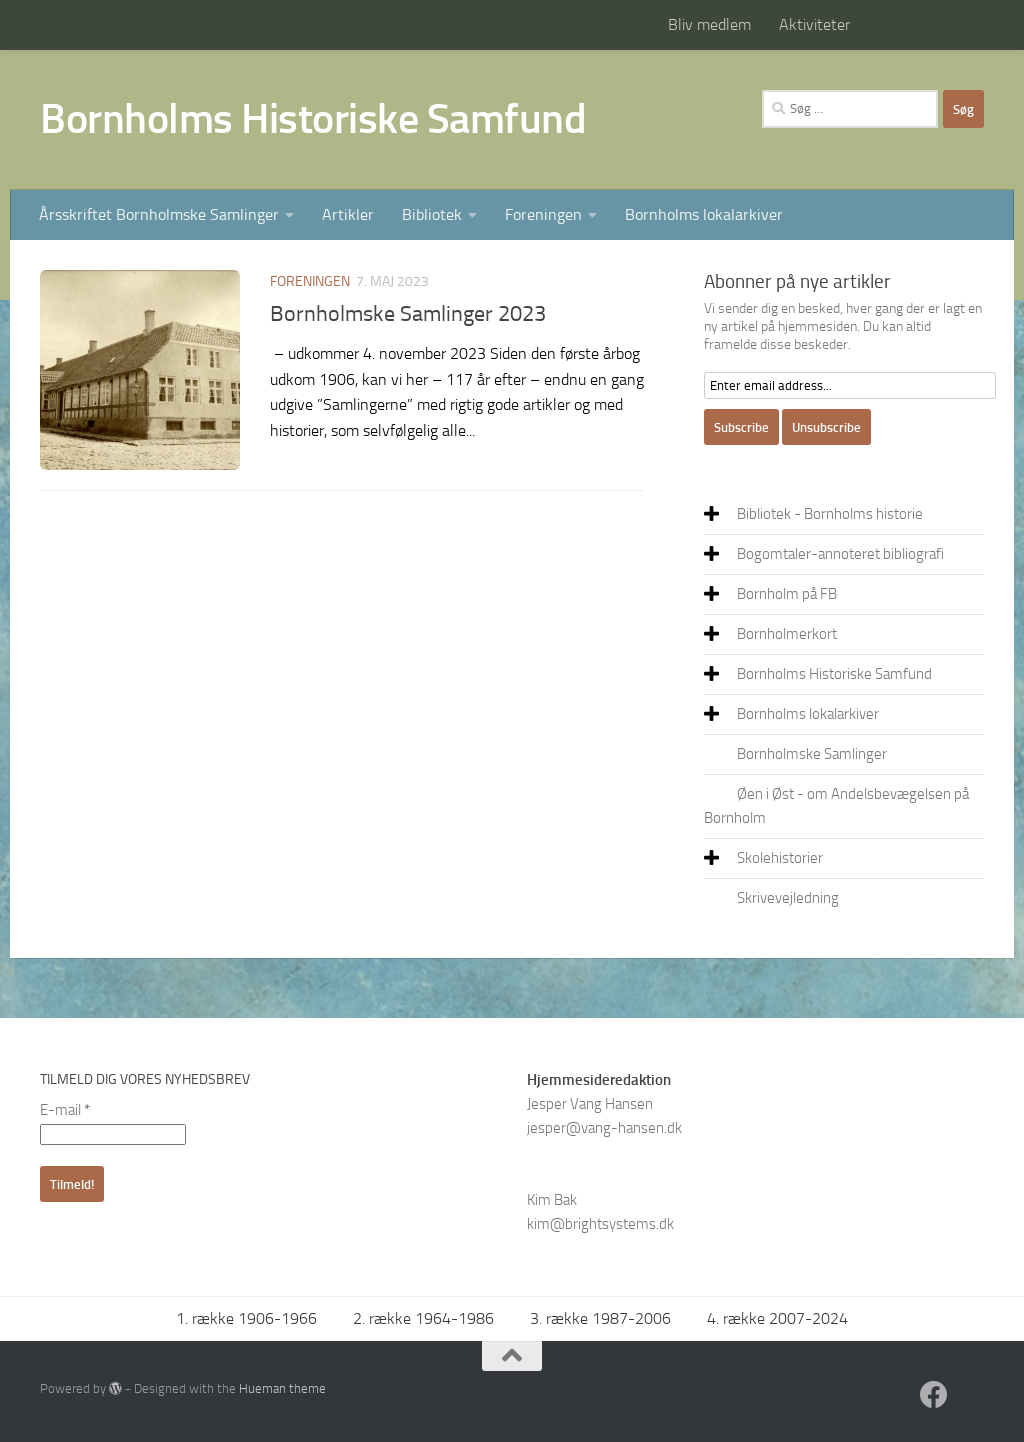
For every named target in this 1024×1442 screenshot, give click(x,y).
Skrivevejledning (788, 898)
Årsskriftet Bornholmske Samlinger (159, 214)
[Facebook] (934, 1395)
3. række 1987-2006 (600, 1318)
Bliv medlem (709, 24)
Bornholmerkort (787, 634)
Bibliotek (432, 214)
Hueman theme (282, 1388)
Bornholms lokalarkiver (704, 214)
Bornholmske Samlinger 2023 (408, 314)
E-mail (65, 1110)
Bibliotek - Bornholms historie (830, 514)
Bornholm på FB (787, 594)
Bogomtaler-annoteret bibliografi (840, 554)
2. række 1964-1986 (423, 1318)
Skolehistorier (780, 858)
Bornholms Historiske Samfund (313, 119)
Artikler (348, 214)
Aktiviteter (814, 24)
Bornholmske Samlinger (812, 754)
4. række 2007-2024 (777, 1318)
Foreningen (543, 214)
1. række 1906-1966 (246, 1318)
